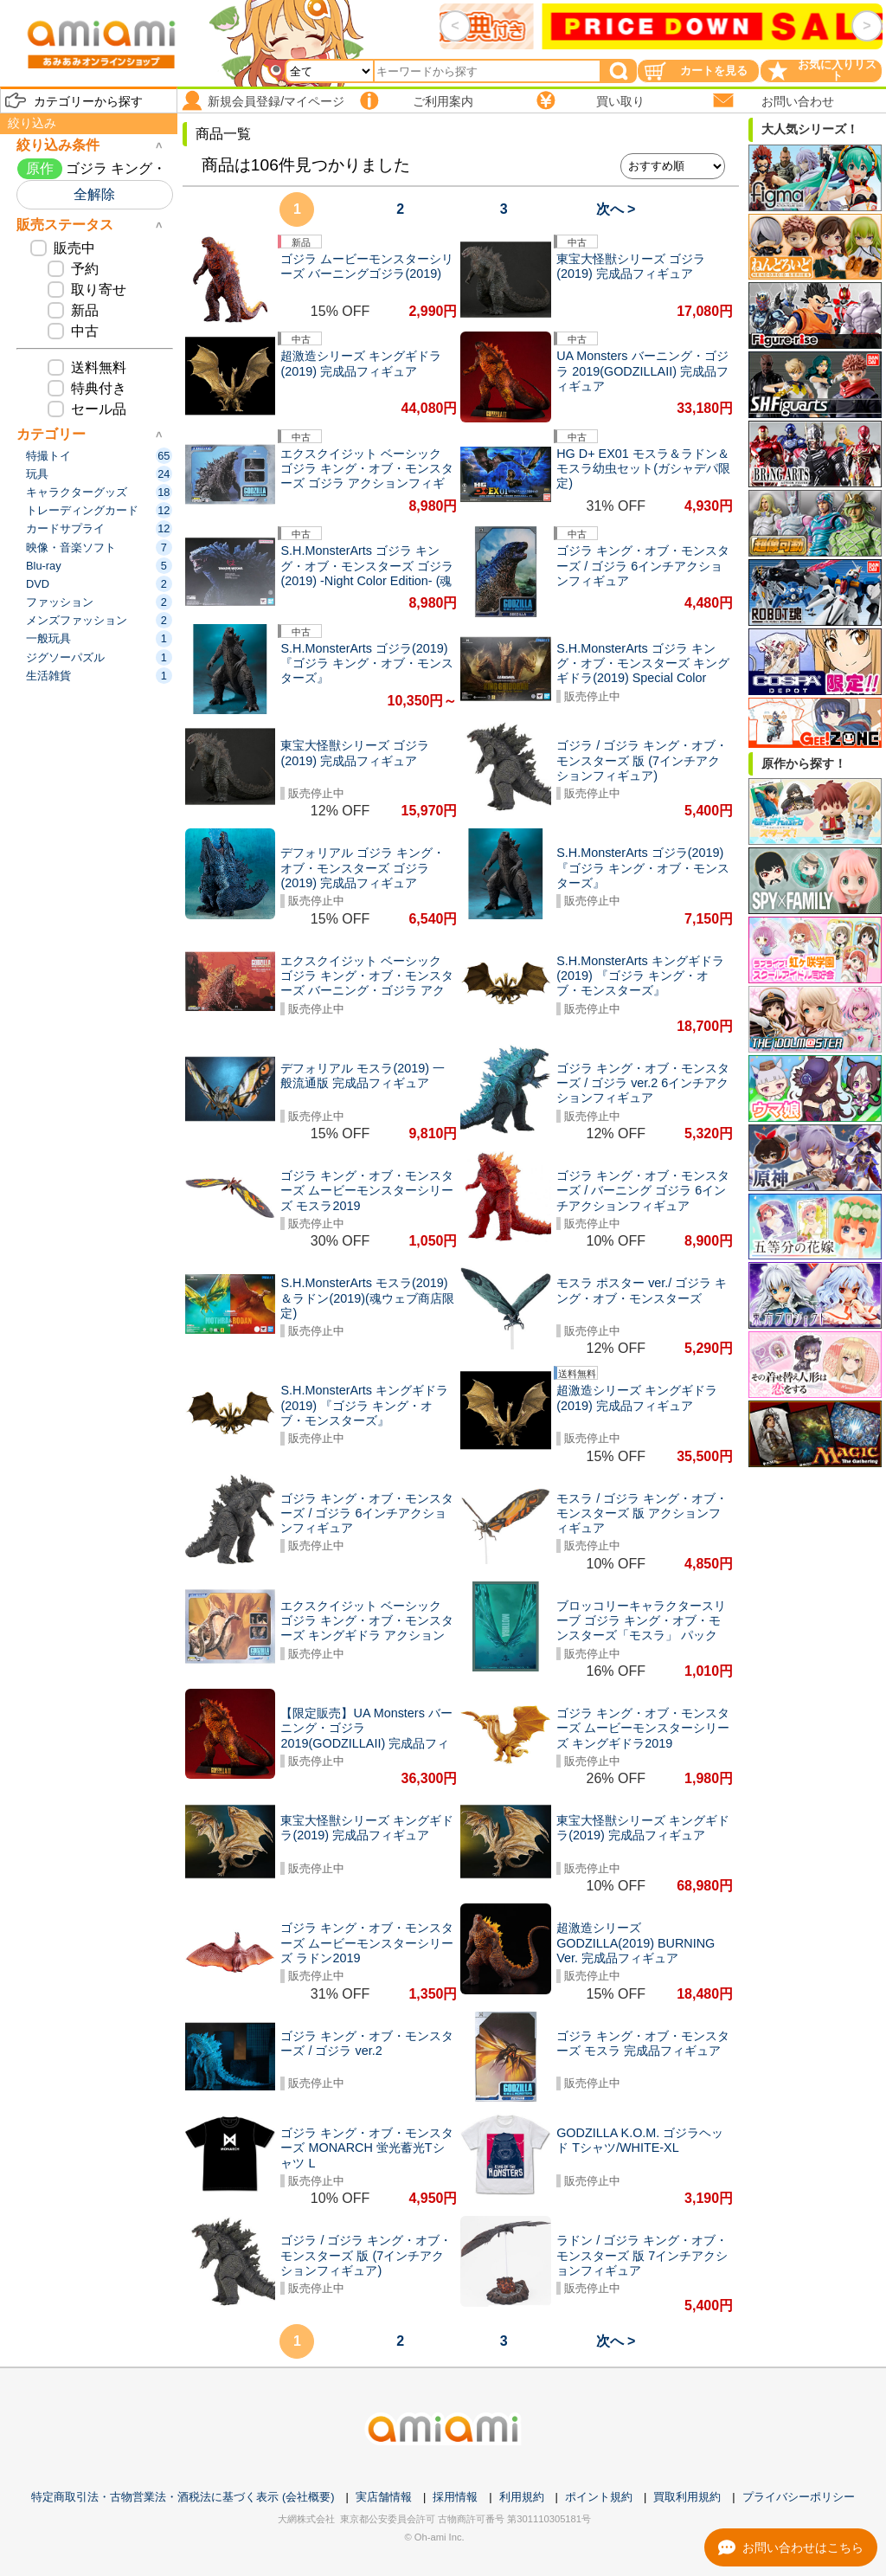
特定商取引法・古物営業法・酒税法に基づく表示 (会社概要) (182, 2496)
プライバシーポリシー (798, 2496)
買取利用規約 (687, 2496)
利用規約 (521, 2496)
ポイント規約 (598, 2496)
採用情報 (455, 2496)
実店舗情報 (384, 2496)
